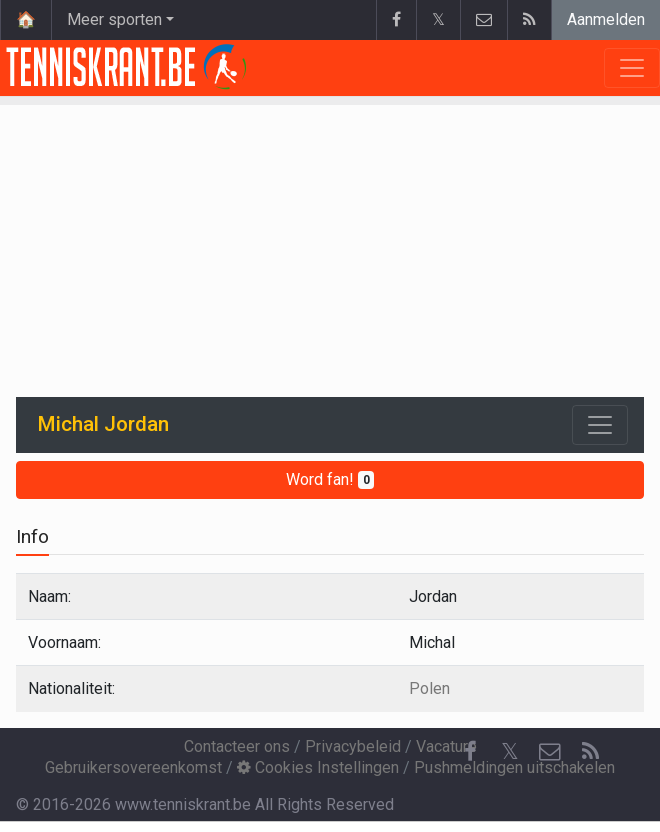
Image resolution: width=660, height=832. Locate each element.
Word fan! (330, 479)
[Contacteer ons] (550, 752)
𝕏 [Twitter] (510, 751)
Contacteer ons (237, 746)
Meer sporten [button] (114, 19)
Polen (429, 688)
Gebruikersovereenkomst (133, 767)
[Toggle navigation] (600, 425)
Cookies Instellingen (318, 767)
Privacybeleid (353, 746)
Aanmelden (606, 19)
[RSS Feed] (590, 752)
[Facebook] (470, 752)
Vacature (446, 746)
